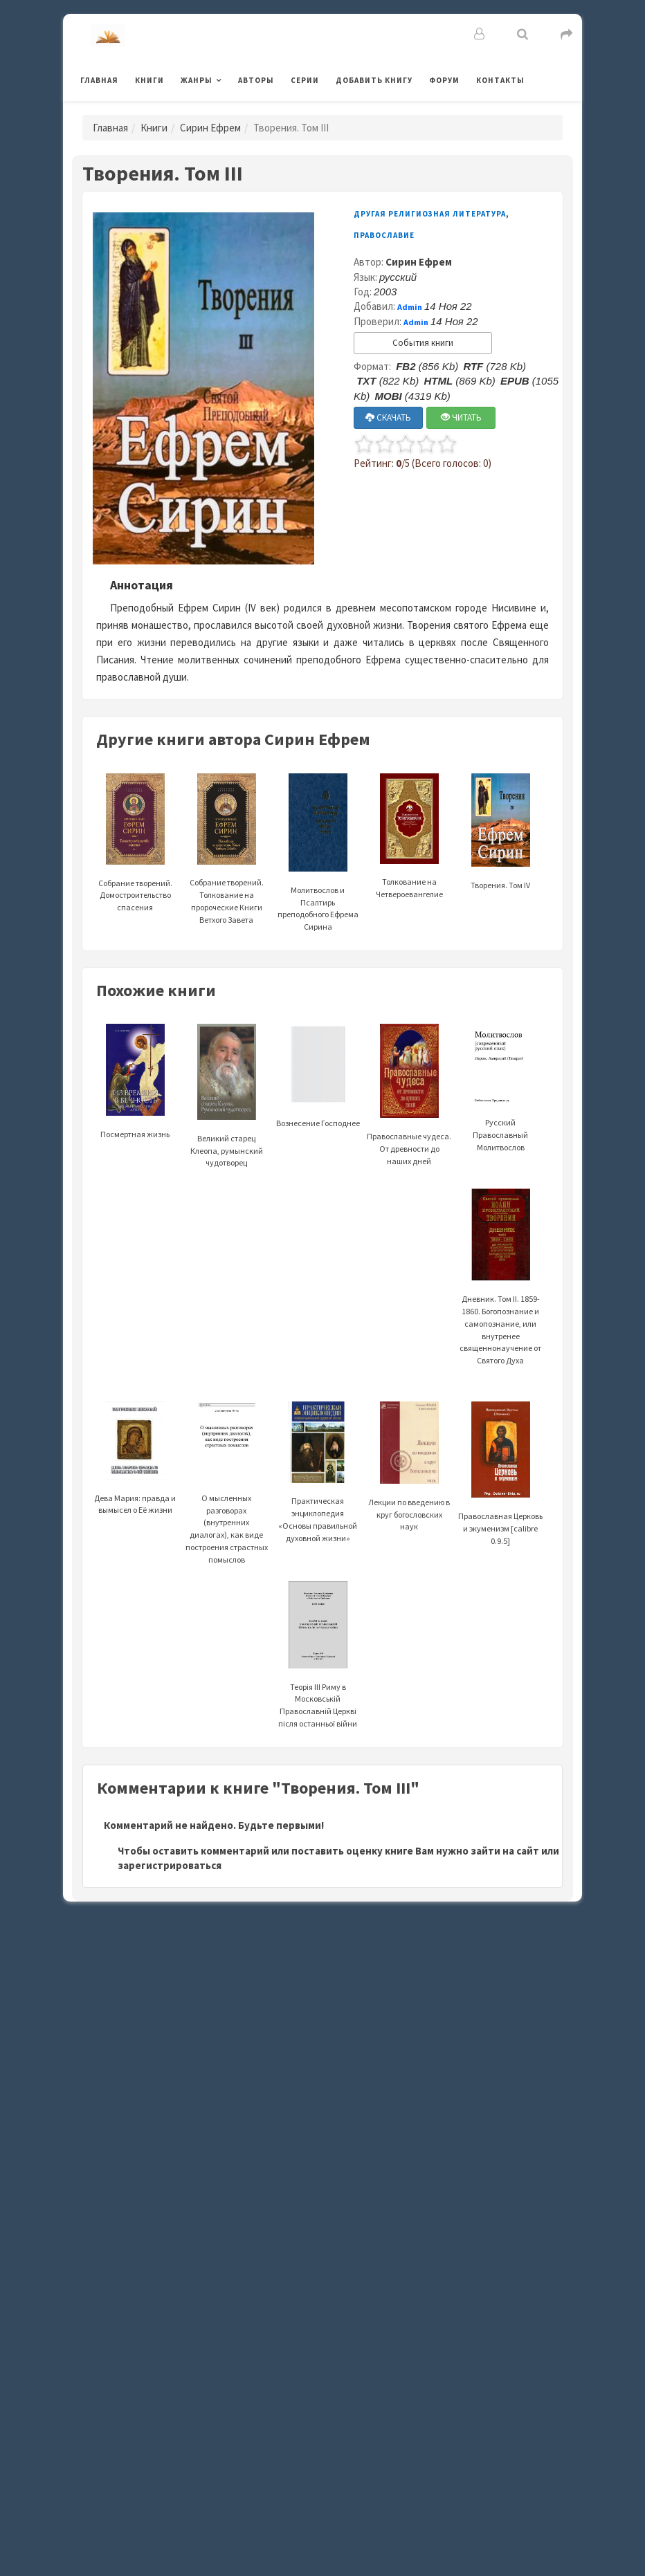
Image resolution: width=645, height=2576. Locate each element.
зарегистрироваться (169, 1865)
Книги (149, 80)
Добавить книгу (374, 80)
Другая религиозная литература (430, 214)
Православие (384, 235)
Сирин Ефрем (210, 127)
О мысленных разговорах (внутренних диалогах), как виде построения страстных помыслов (226, 1499)
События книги (422, 343)
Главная (99, 80)
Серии (305, 80)
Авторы (256, 80)
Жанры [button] (196, 80)
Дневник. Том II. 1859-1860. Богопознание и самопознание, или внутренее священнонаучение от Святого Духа (500, 1296)
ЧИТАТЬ (461, 417)
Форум (444, 80)
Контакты (500, 80)
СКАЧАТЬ (388, 417)
